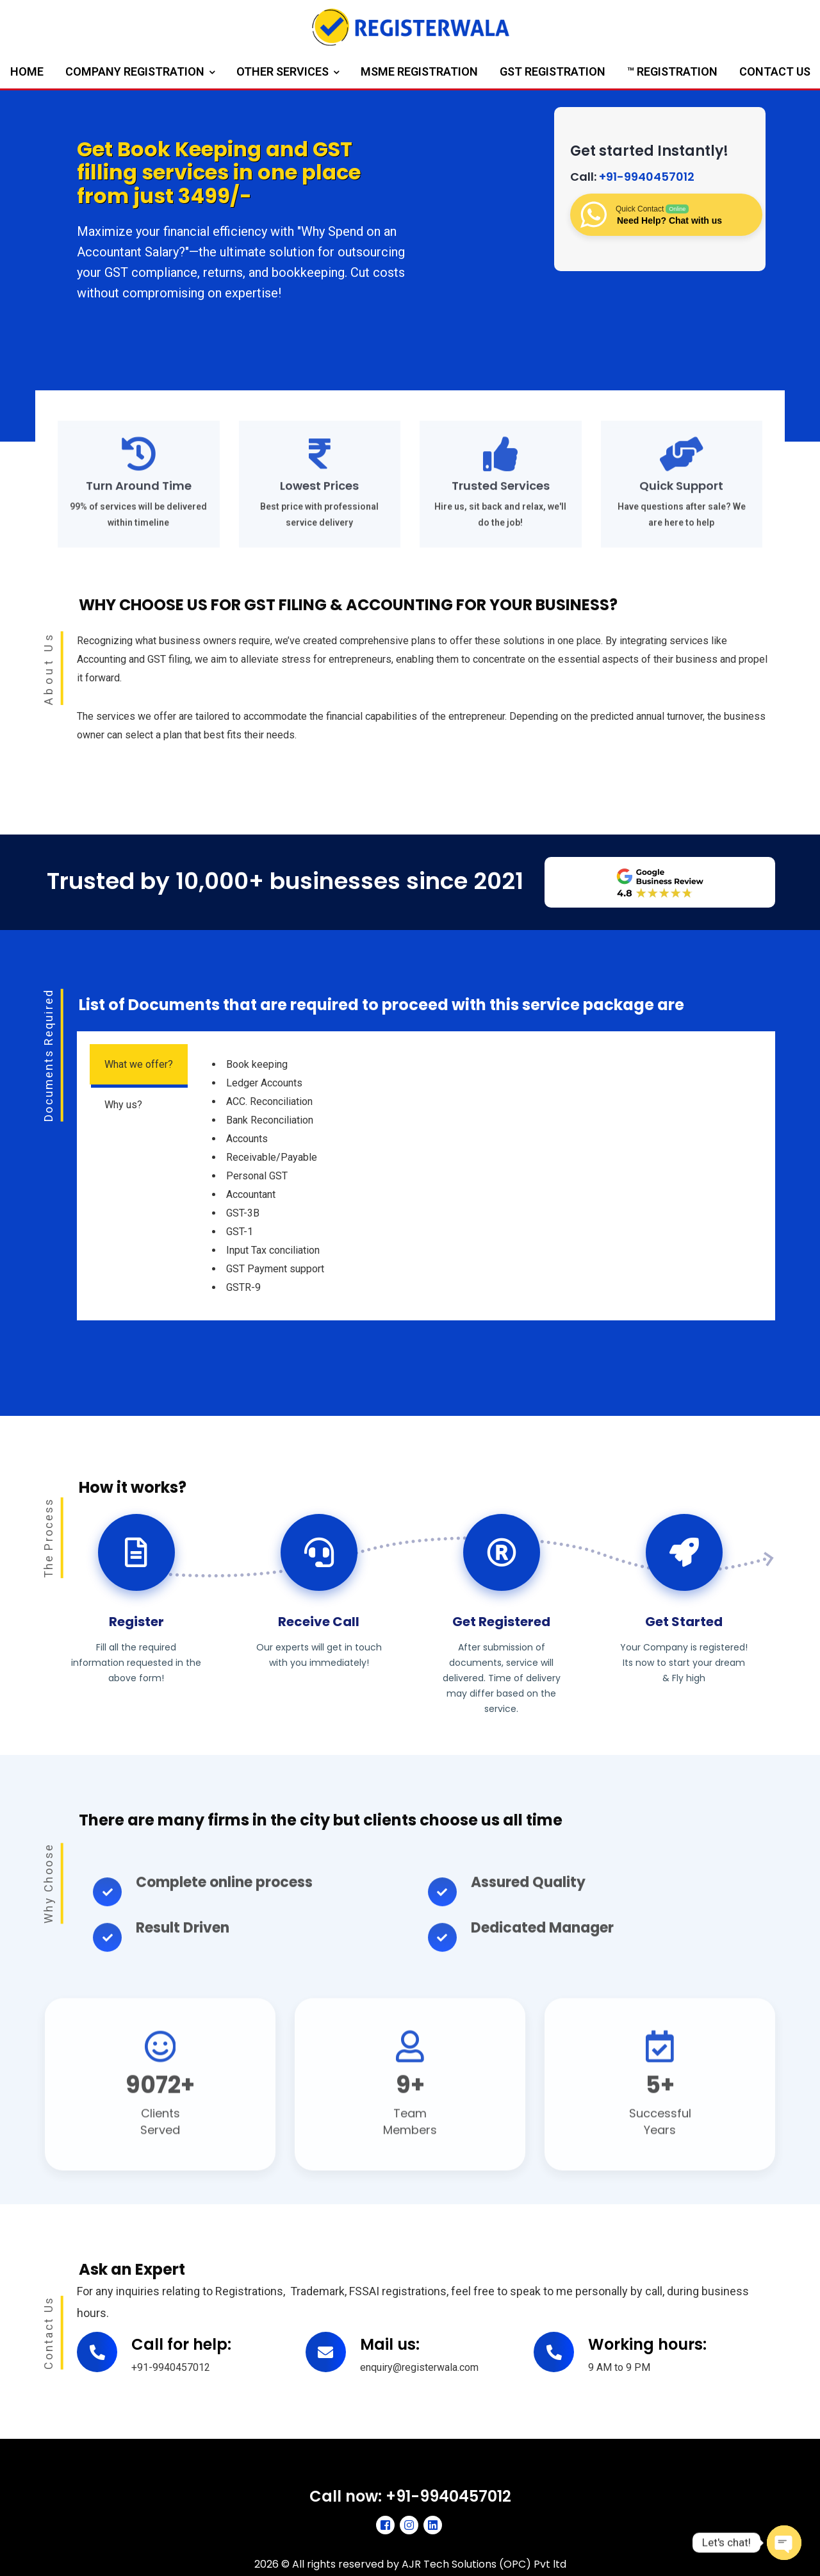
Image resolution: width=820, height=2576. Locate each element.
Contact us (774, 71)
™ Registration (672, 71)
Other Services (287, 72)
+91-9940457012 (646, 177)
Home (27, 71)
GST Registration (552, 71)
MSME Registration (419, 71)
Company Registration (140, 72)
